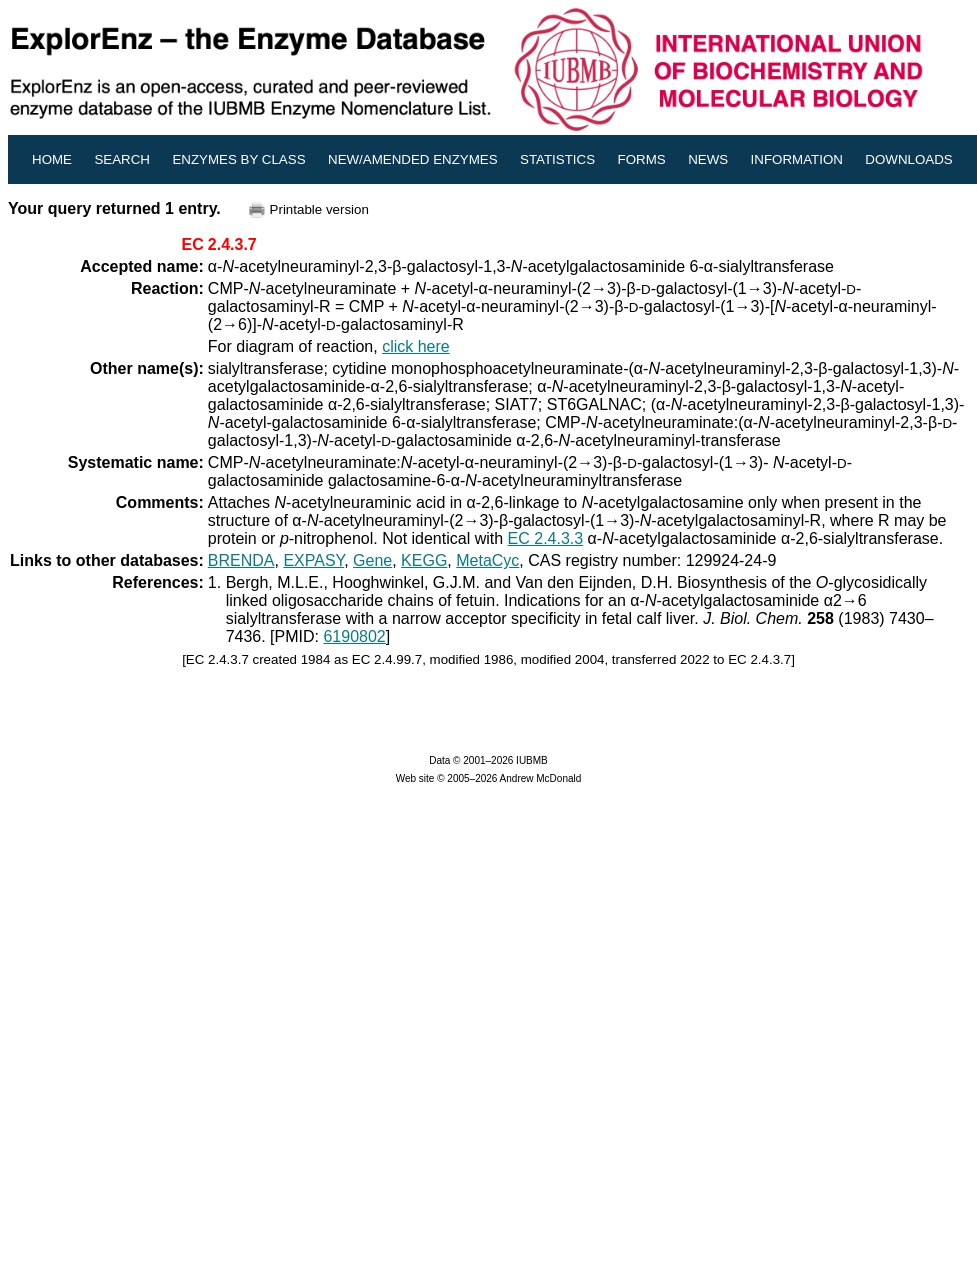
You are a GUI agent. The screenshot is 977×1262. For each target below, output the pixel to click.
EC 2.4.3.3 (546, 538)
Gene (372, 560)
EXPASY (313, 560)
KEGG (424, 560)
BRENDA (241, 560)
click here (416, 346)
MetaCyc (487, 560)
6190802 (354, 636)
